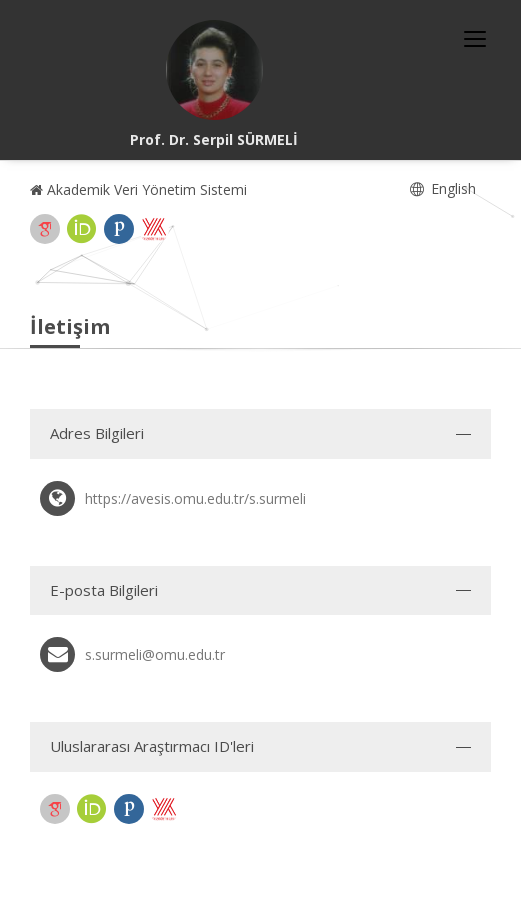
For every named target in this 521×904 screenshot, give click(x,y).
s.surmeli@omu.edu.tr (155, 654)
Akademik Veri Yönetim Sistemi (138, 189)
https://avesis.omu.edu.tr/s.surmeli (195, 498)
